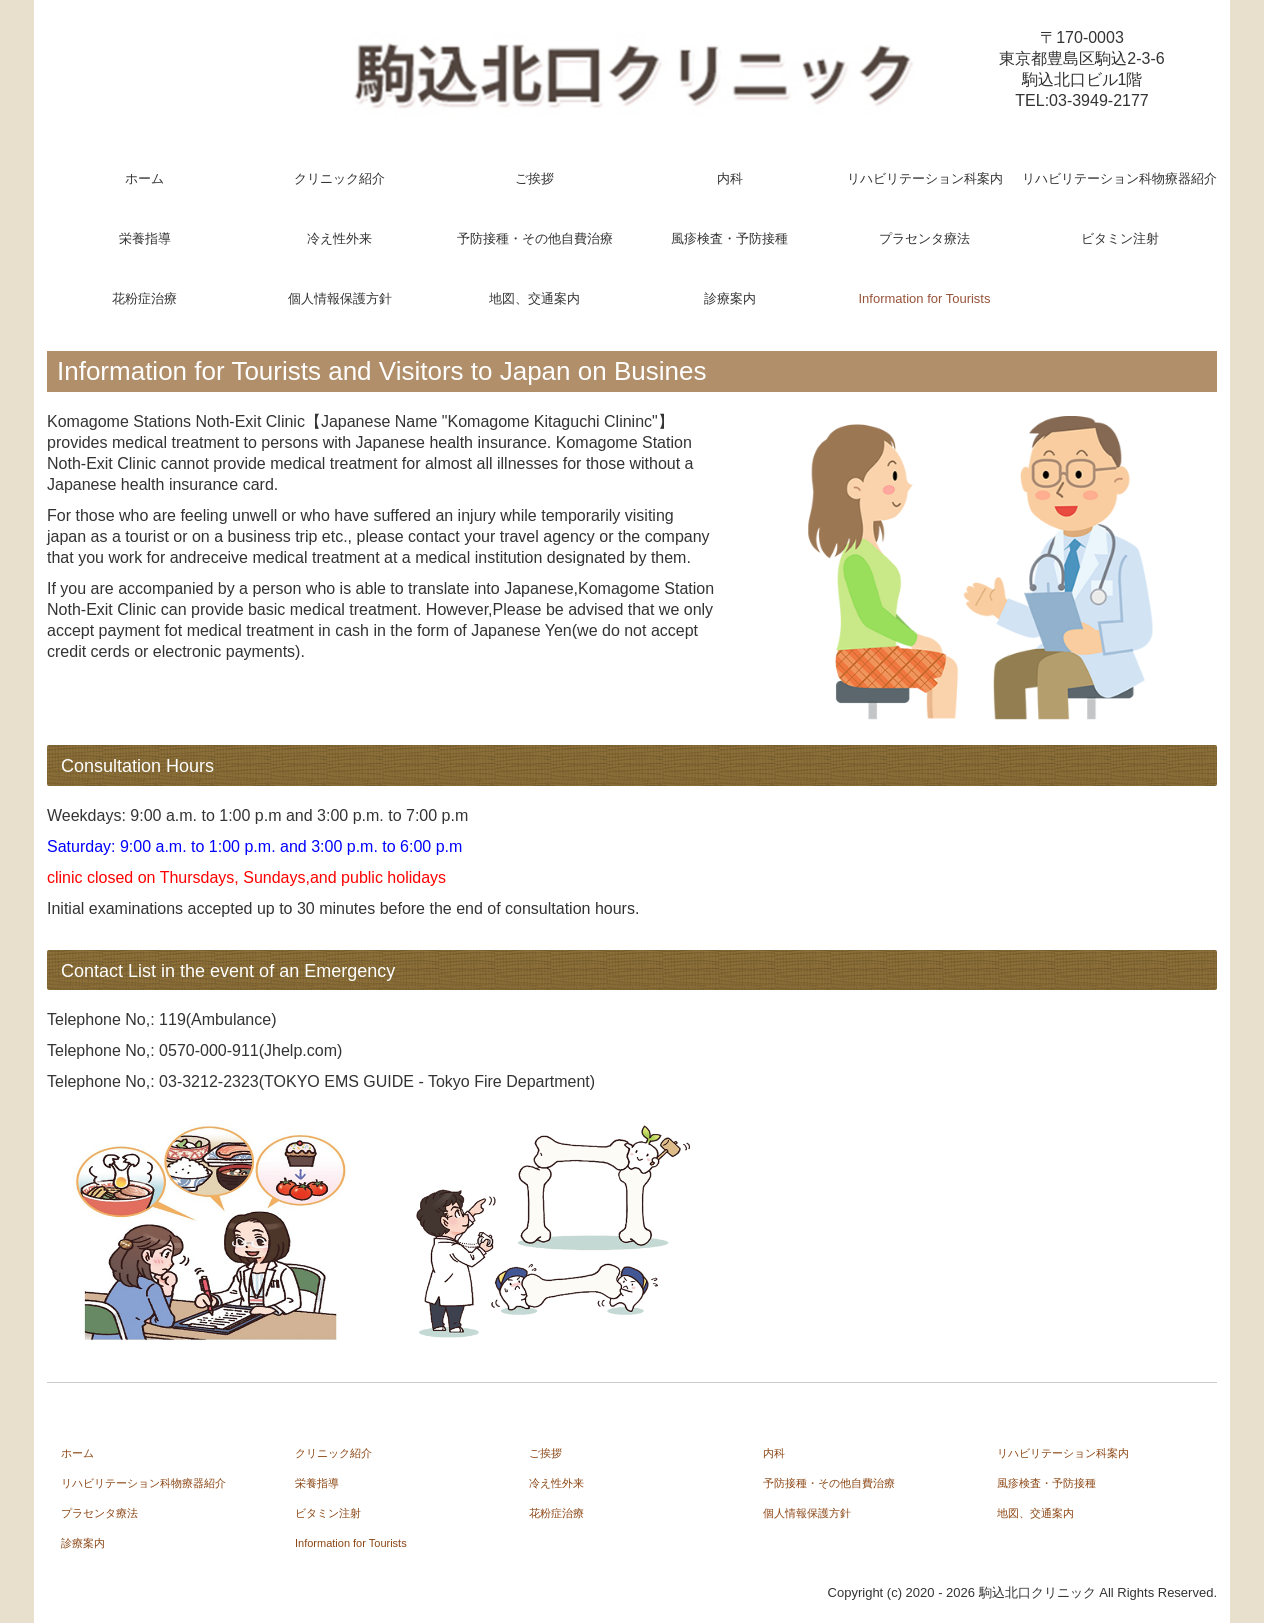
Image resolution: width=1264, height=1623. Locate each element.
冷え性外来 (339, 238)
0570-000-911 (209, 1050)
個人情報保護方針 (340, 298)
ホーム (144, 178)
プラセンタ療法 (924, 238)
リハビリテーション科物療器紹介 (1119, 178)
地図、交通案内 (534, 298)
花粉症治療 (144, 298)
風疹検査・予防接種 (729, 238)
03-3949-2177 (1099, 100)
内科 (730, 178)
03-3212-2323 (209, 1081)
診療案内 (730, 298)
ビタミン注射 (1120, 238)
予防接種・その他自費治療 (535, 238)
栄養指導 (145, 238)
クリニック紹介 (339, 178)
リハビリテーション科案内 (925, 178)
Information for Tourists (925, 298)
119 (172, 1019)
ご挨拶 (534, 178)
